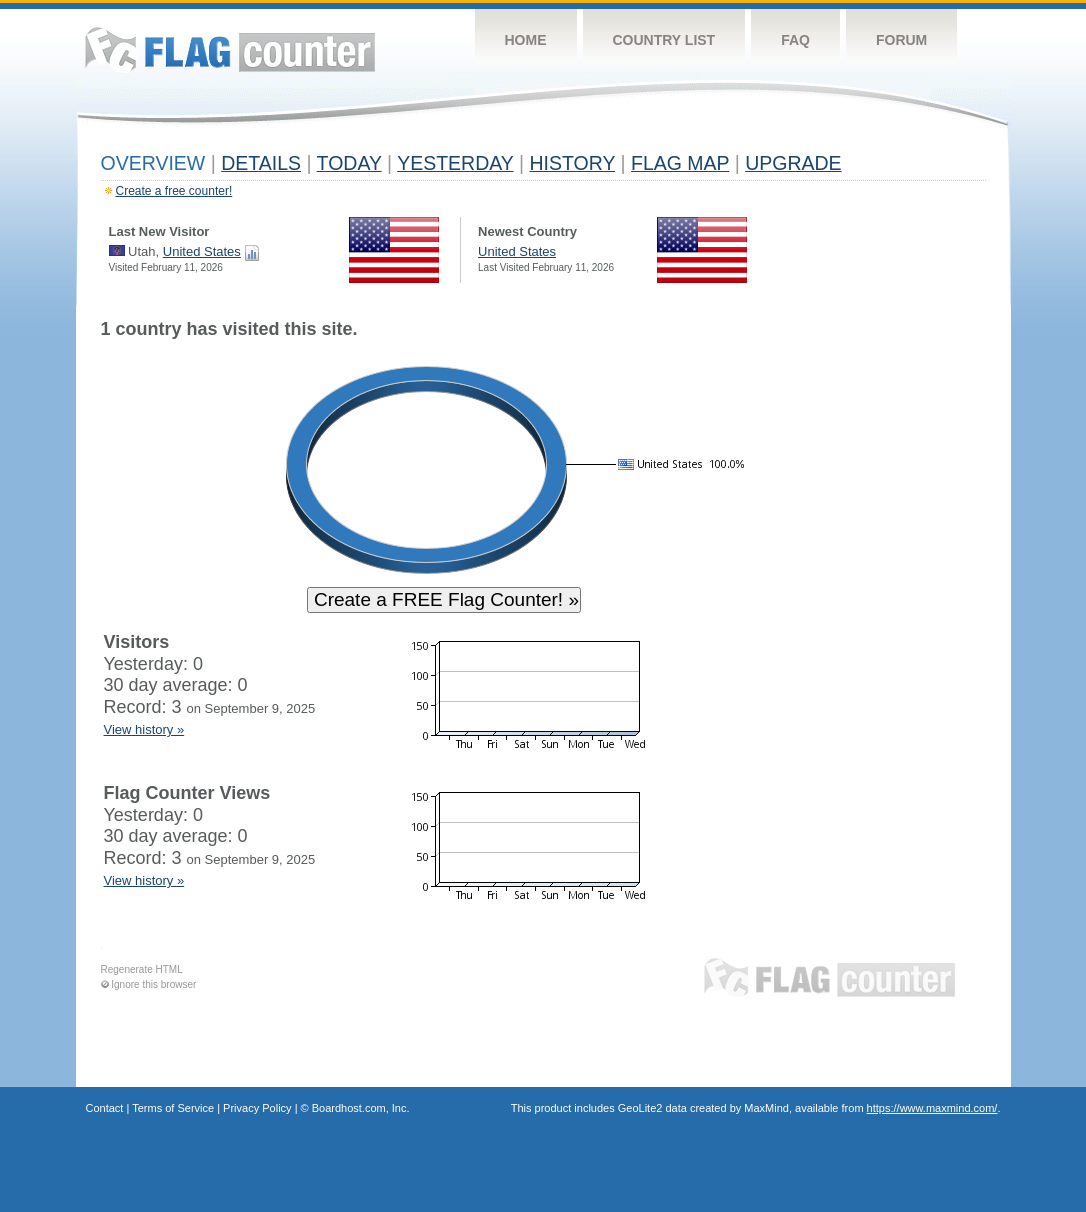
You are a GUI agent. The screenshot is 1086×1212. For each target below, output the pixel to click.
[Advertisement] (894, 622)
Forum (901, 40)
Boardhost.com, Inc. (361, 1108)
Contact (105, 1108)
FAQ (795, 40)
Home (526, 40)
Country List (664, 40)
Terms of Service (173, 1108)
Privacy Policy (257, 1108)
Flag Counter (230, 49)
